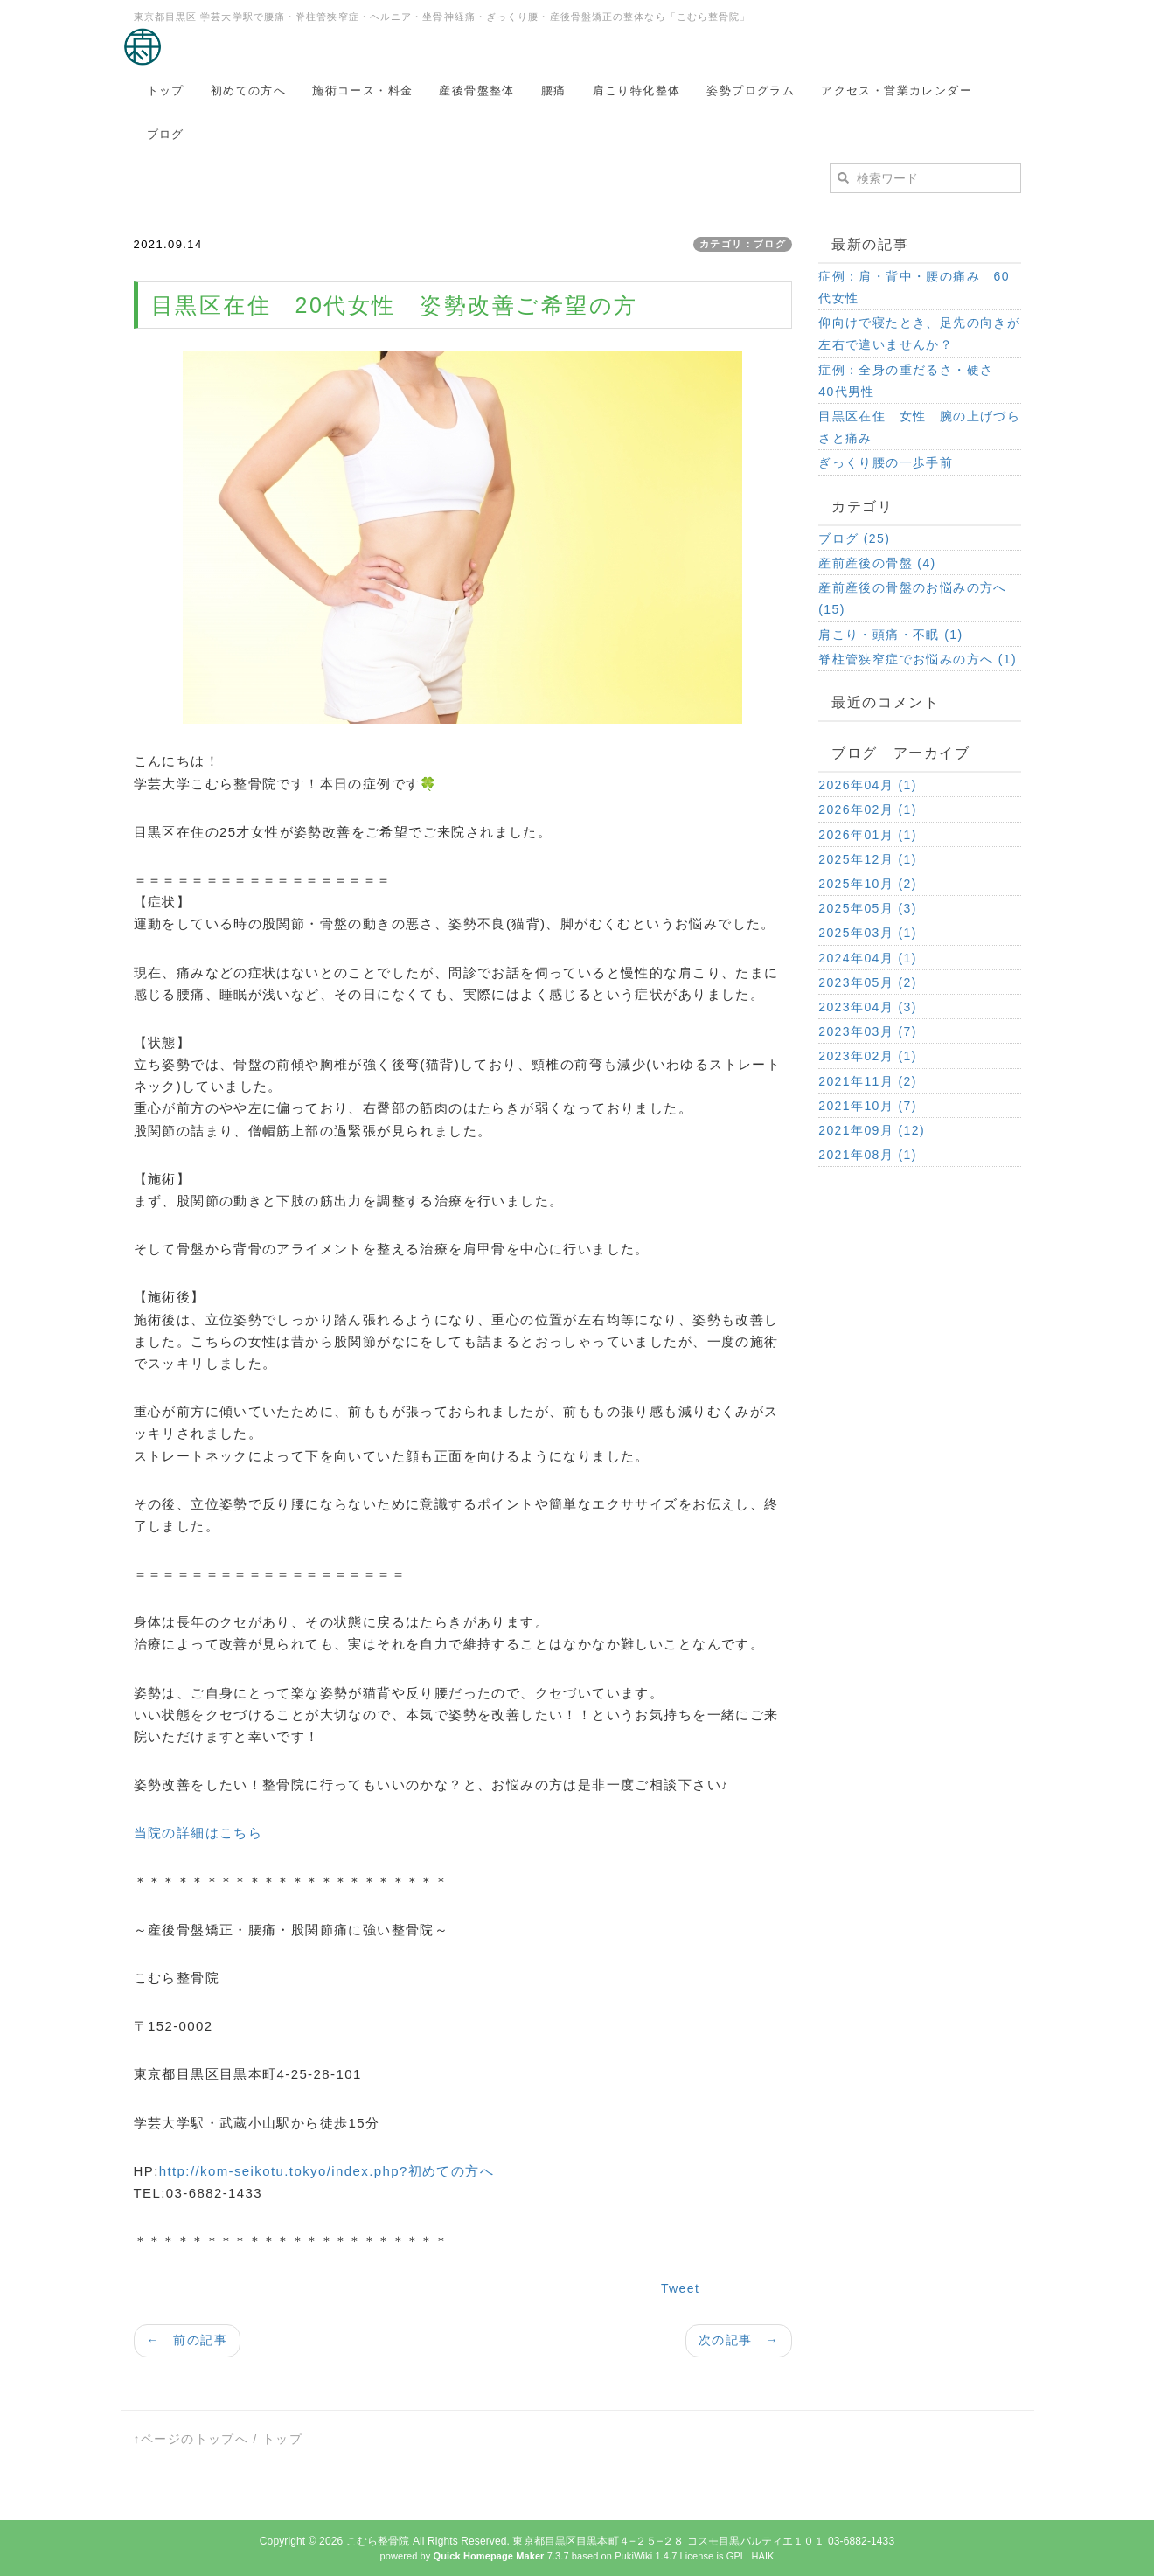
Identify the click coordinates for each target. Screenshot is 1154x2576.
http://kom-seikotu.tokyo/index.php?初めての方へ (326, 2170)
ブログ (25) (854, 538)
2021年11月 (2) (867, 1081)
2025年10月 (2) (867, 884)
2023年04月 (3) (867, 1007)
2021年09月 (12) (871, 1130)
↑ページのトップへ (191, 2439)
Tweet (680, 2288)
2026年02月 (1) (867, 809)
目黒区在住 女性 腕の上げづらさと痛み (919, 427)
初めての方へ (248, 90)
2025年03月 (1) (867, 933)
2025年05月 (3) (867, 908)
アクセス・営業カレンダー (896, 90)
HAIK (762, 2556)
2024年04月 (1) (867, 958)
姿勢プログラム (750, 90)
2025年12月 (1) (867, 859)
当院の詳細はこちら (198, 1832)
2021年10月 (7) (867, 1106)
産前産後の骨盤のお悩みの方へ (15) (912, 598)
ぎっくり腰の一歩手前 (885, 462)
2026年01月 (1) (867, 835)
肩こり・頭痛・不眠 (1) (890, 635)
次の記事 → (739, 2340)
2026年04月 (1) (867, 785)
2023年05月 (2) (867, 982)
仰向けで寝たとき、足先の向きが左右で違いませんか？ (919, 333)
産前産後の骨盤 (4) (876, 563)
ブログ (165, 134)
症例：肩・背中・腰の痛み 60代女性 (914, 287)
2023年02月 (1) (867, 1056)
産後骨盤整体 (476, 90)
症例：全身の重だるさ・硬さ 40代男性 (912, 381)
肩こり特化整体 (637, 90)
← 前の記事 (187, 2340)
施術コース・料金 (362, 90)
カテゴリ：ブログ (742, 244)
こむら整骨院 (378, 2541)
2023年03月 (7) (867, 1031)
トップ (165, 90)
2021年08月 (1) (867, 1155)
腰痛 (554, 90)
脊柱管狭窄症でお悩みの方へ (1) (917, 659)
